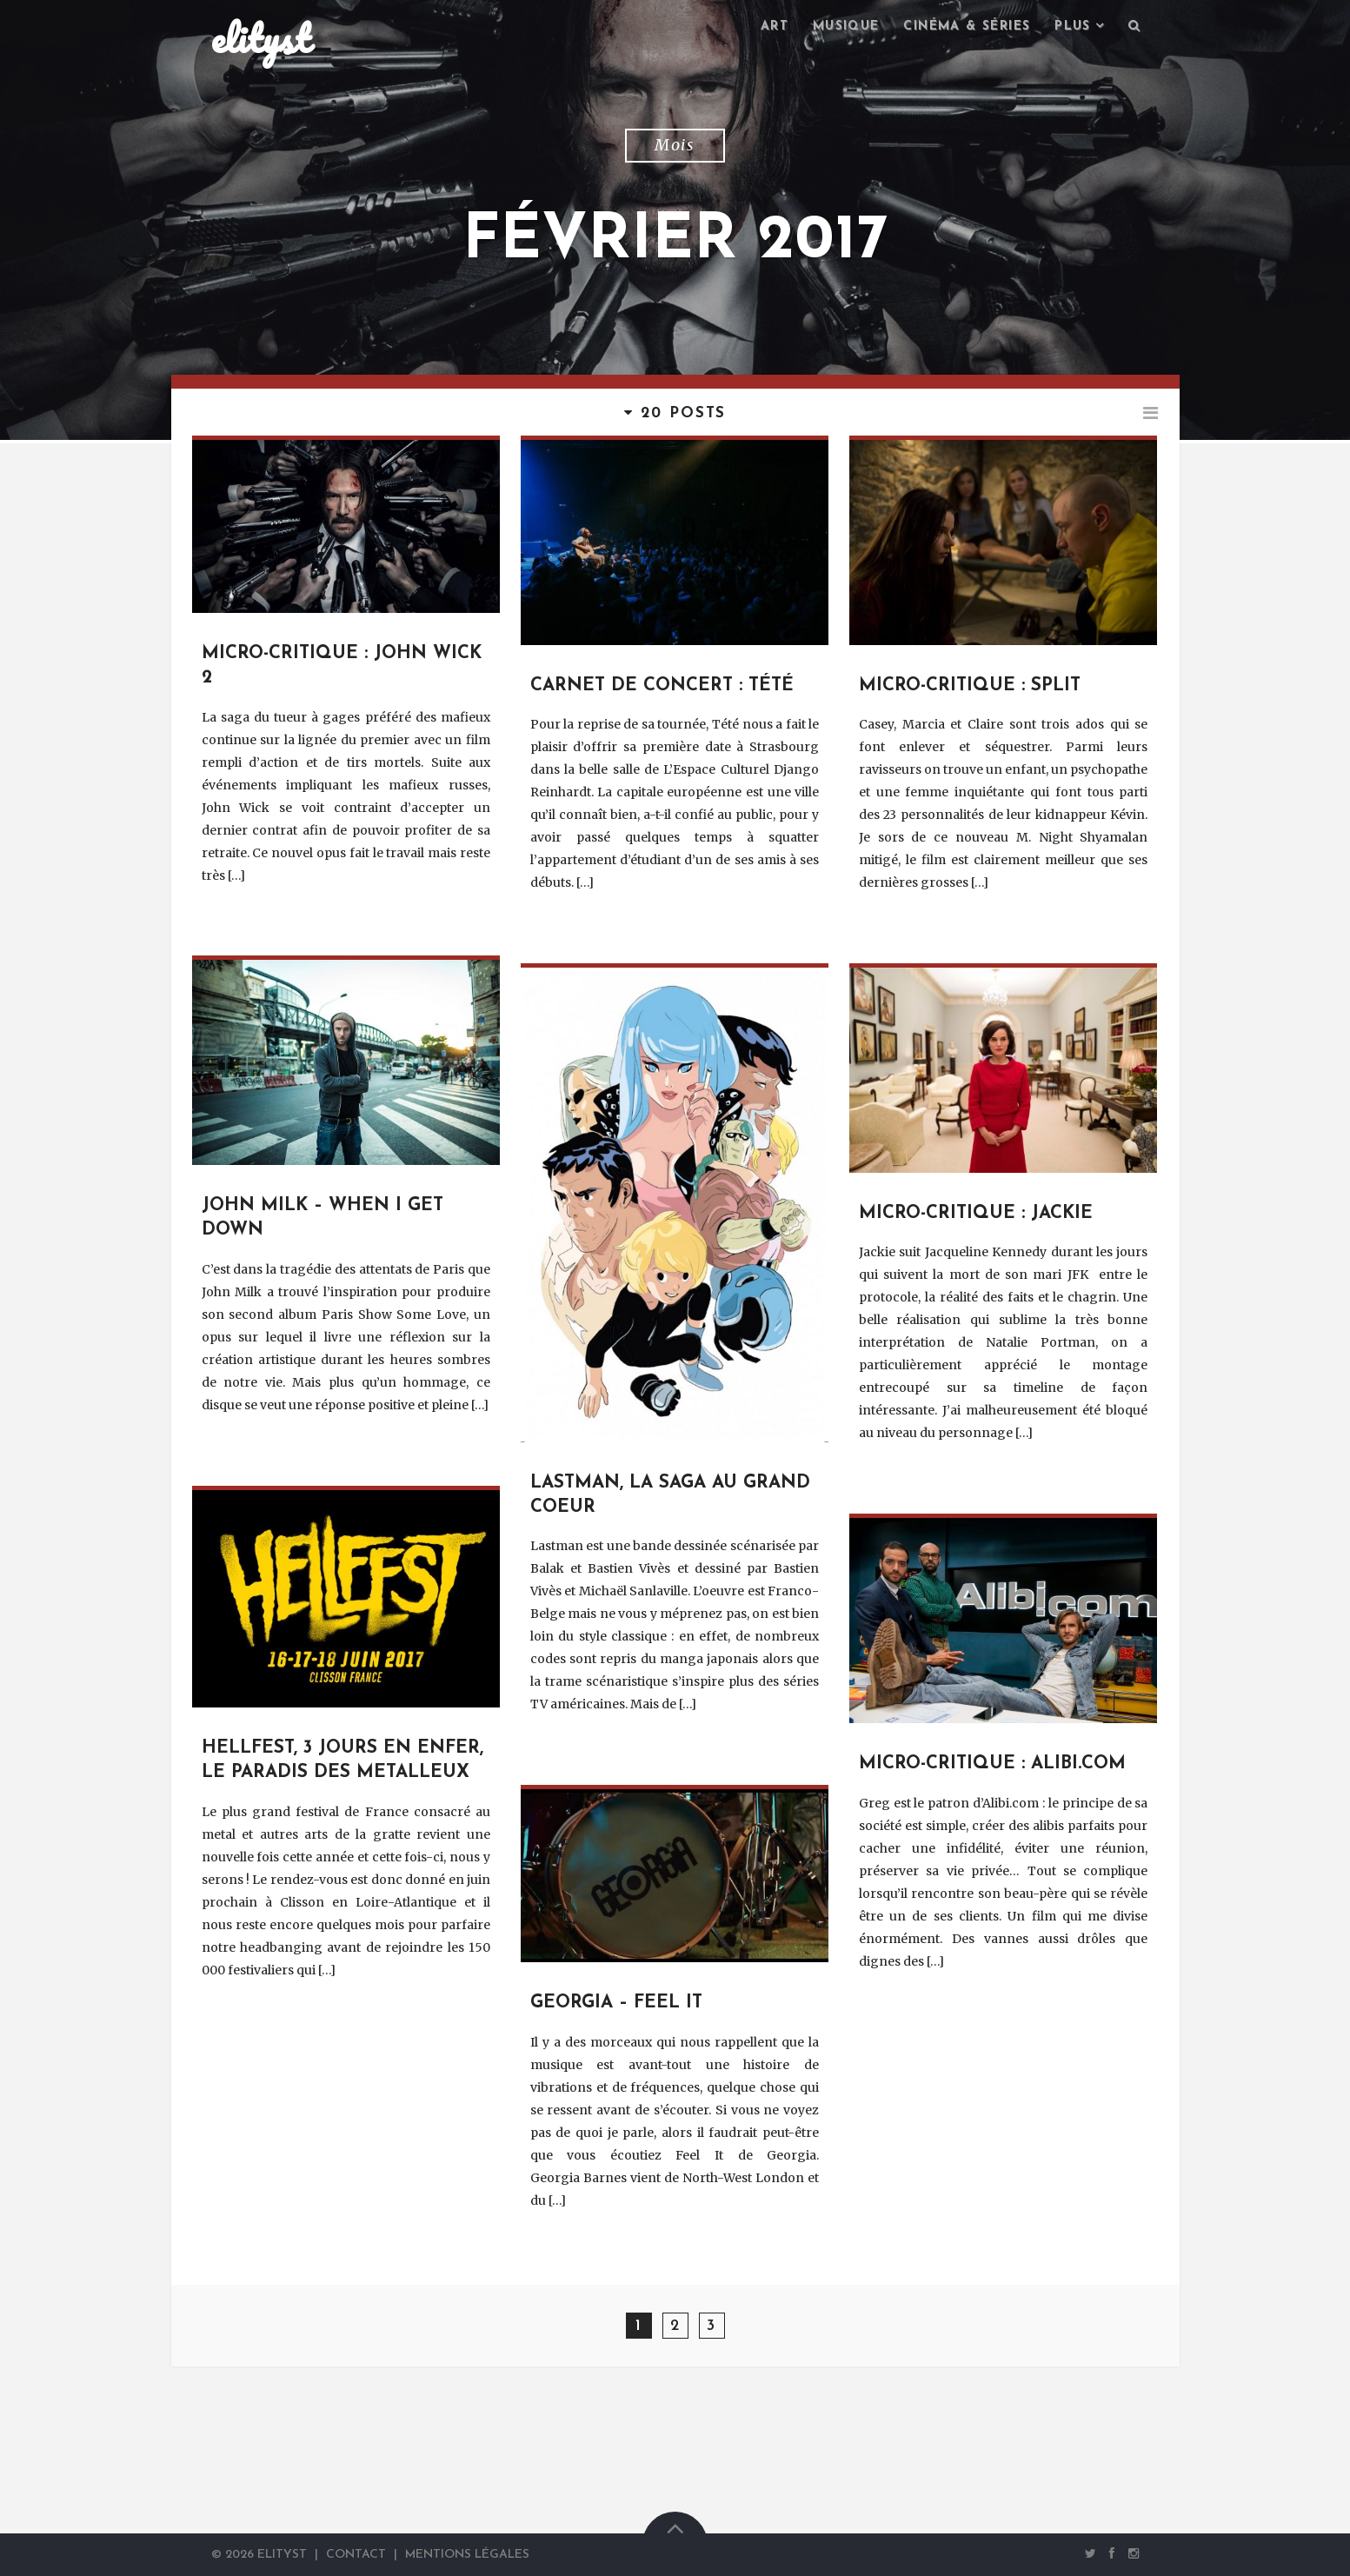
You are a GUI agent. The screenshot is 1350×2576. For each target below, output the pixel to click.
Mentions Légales (467, 2554)
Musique (846, 26)
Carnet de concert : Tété (662, 686)
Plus (1072, 26)
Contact (356, 2554)
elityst (260, 38)
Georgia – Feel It (616, 2003)
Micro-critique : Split (970, 686)
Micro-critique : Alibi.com (992, 1764)
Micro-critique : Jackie (976, 1213)
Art (774, 26)
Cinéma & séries (966, 26)
